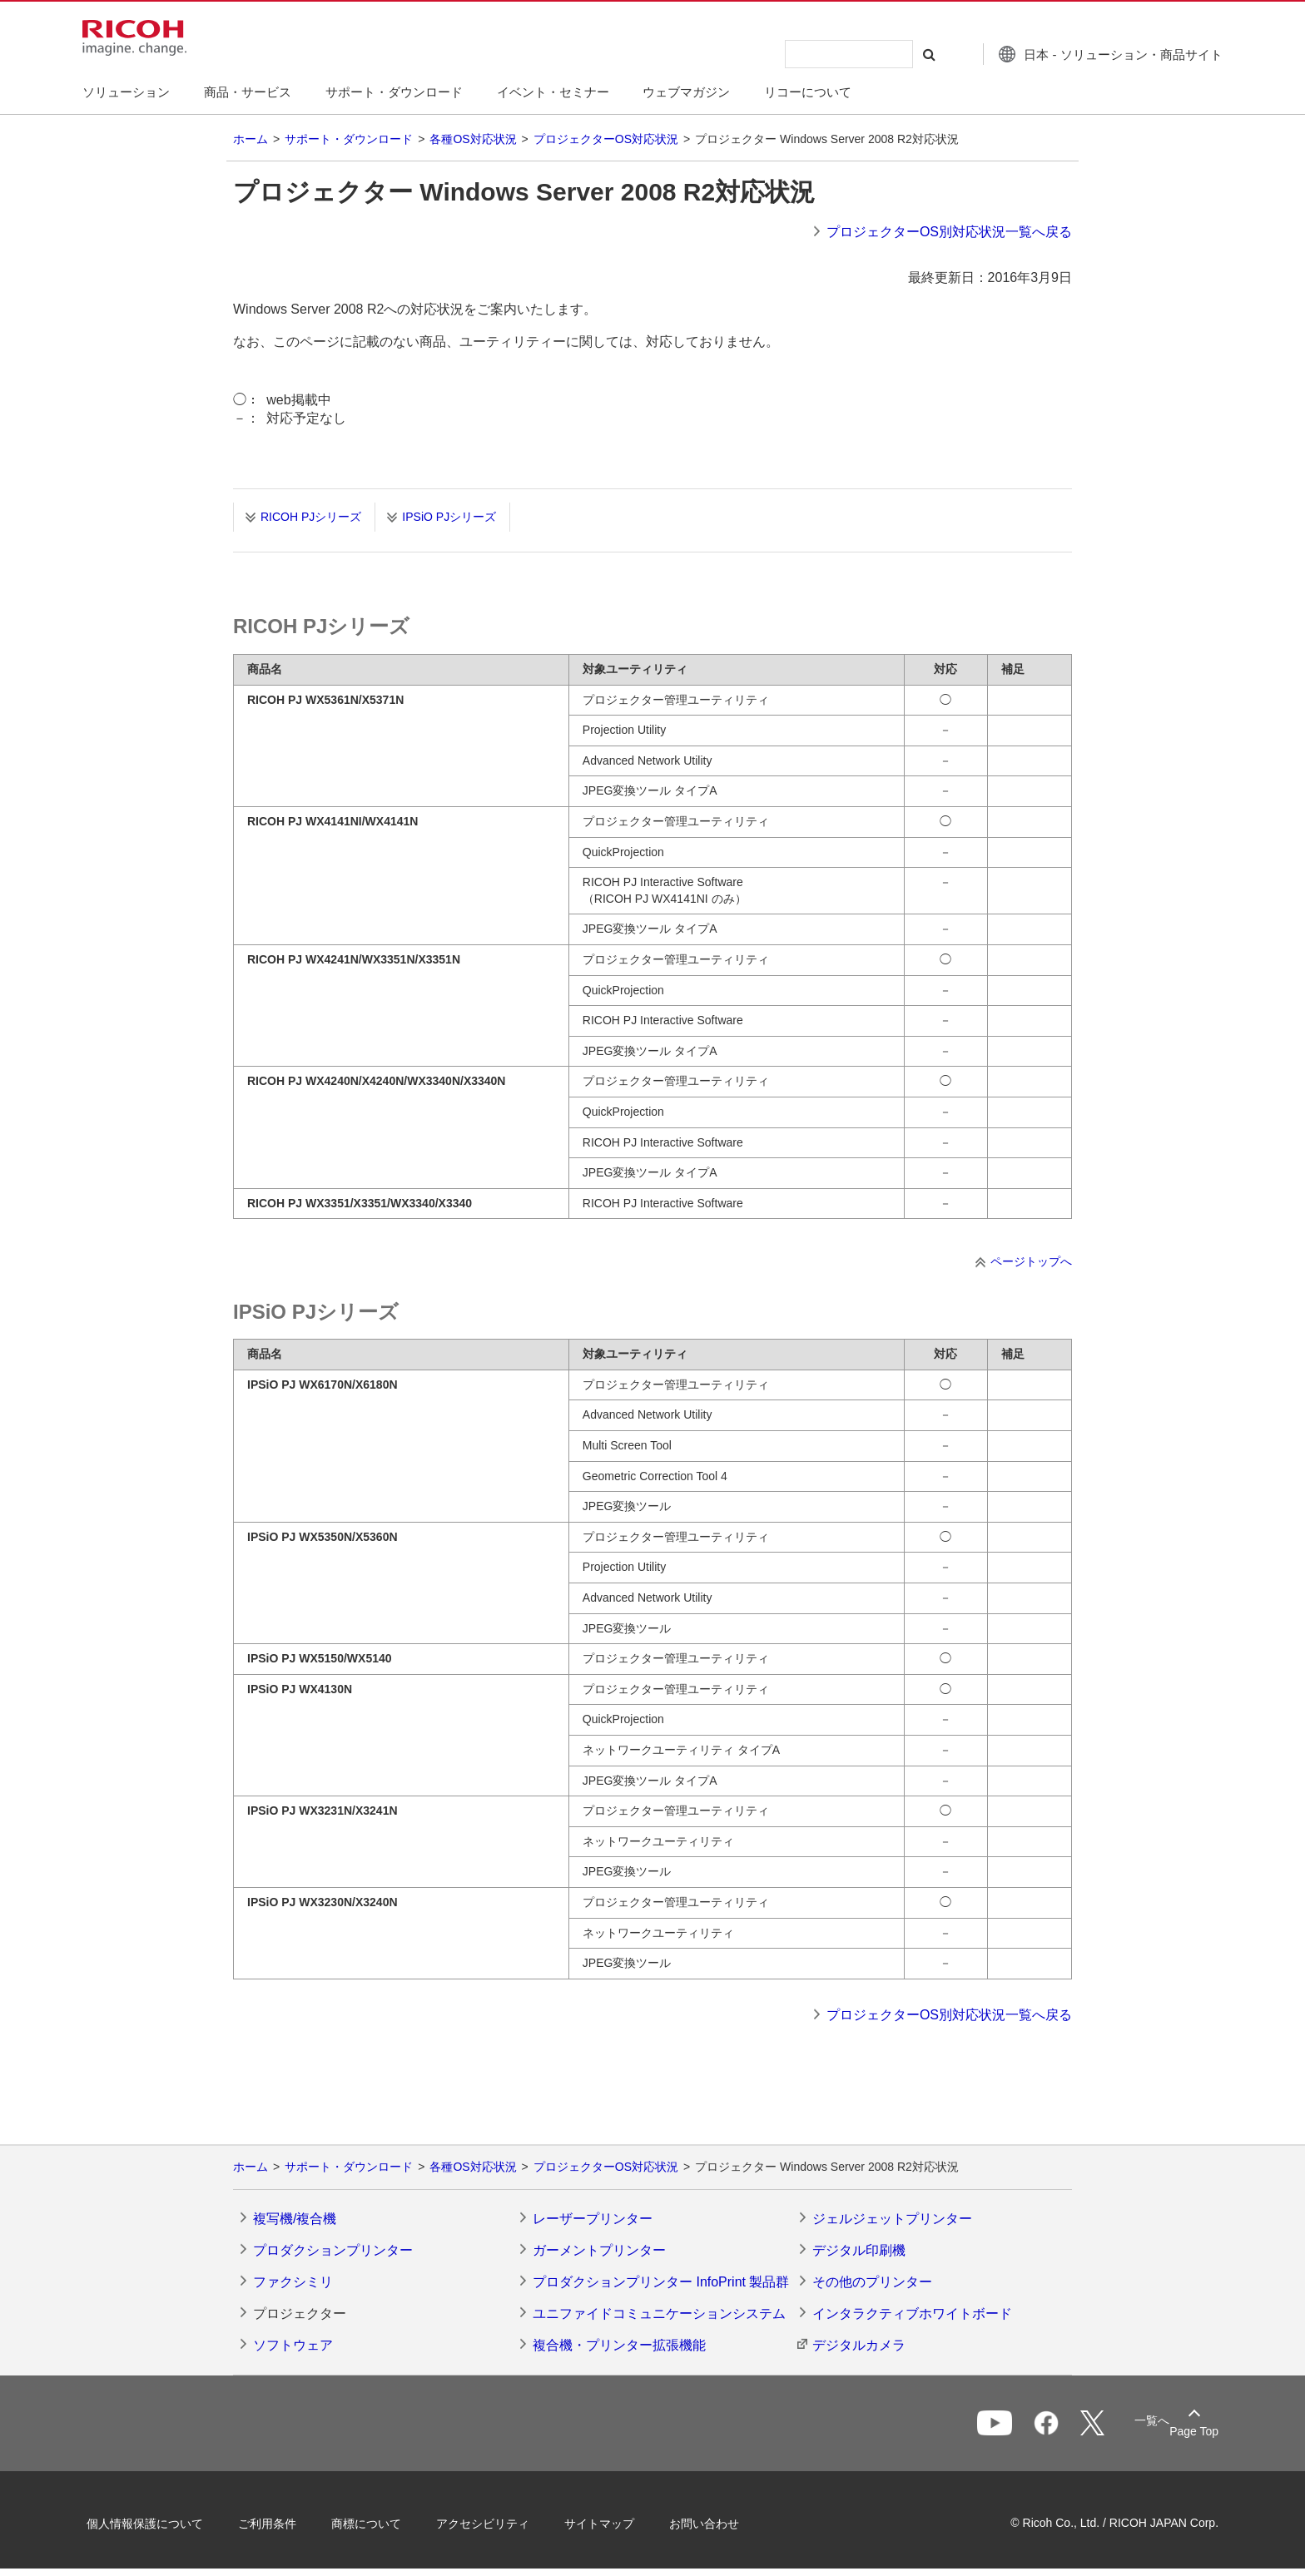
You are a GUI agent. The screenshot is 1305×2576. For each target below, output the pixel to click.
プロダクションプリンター (333, 2250)
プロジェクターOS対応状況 (605, 139)
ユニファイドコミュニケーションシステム (659, 2313)
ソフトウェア (293, 2345)
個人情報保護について (153, 2523)
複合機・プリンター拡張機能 (619, 2345)
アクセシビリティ (491, 2523)
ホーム (250, 139)
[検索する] (921, 54)
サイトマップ (608, 2523)
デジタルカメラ (859, 2345)
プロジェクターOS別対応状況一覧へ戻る (949, 232)
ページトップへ (1031, 1261)
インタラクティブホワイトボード (912, 2313)
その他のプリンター (872, 2282)
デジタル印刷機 (859, 2250)
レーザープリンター (592, 2219)
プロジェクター (299, 2313)
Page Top (1185, 2431)
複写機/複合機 (294, 2219)
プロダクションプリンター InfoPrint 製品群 (661, 2282)
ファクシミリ (293, 2282)
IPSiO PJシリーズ (449, 516)
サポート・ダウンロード (349, 139)
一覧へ (1123, 2424)
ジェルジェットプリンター (892, 2219)
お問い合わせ (712, 2523)
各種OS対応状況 (472, 139)
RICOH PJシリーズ (311, 516)
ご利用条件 (275, 2523)
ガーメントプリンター (599, 2250)
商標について (374, 2523)
